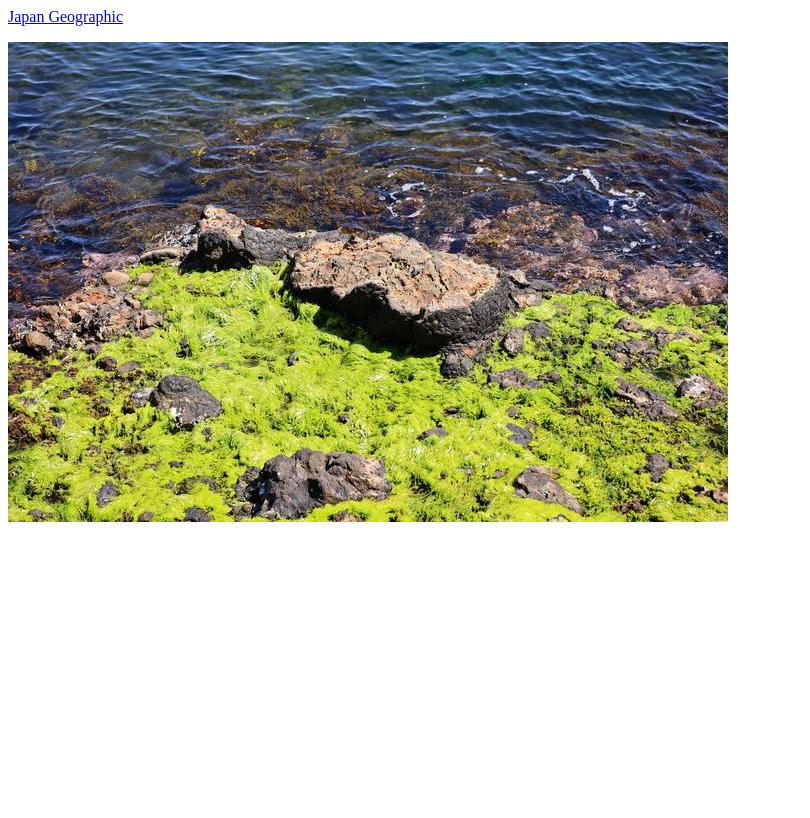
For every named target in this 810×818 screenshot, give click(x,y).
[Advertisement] (405, 662)
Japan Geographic (65, 16)
